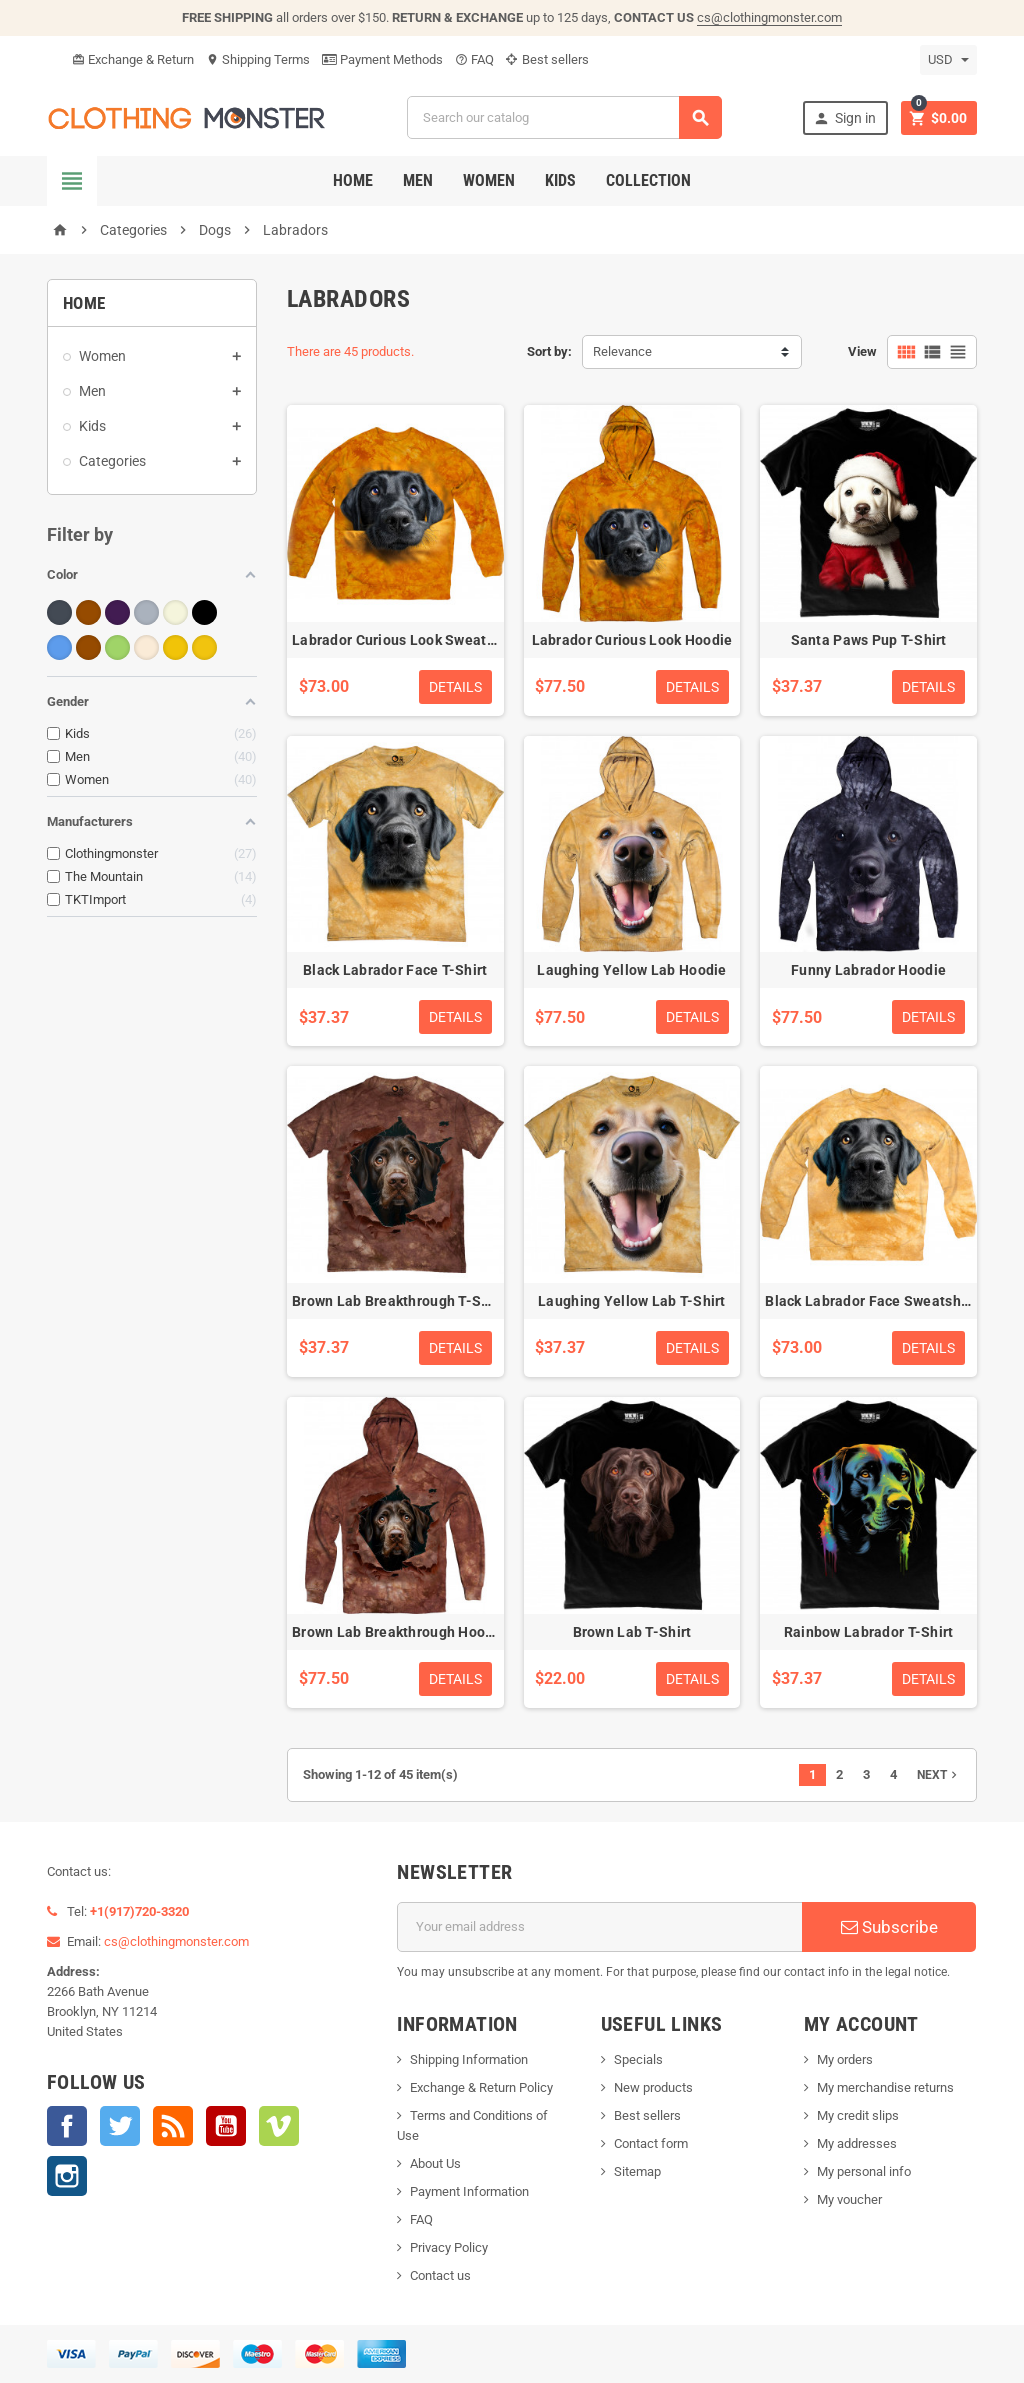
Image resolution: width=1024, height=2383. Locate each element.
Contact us (440, 2275)
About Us (435, 2163)
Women (489, 180)
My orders (845, 2059)
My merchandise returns (885, 2087)
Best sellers (547, 59)
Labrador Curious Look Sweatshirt (404, 640)
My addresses (857, 2143)
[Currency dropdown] (948, 60)
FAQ (474, 59)
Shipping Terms (258, 59)
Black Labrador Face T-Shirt (395, 970)
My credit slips (858, 2115)
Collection (648, 180)
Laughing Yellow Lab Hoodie (631, 970)
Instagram (67, 2176)
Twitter (120, 2126)
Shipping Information (469, 2059)
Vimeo (279, 2126)
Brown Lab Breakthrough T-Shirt (398, 1301)
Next (939, 1775)
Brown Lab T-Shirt (632, 1632)
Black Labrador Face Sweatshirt (870, 1301)
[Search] (565, 117)
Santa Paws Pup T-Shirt (869, 640)
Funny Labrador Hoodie (868, 970)
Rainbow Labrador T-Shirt (869, 1632)
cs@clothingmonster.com (769, 17)
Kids (560, 180)
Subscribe (889, 1927)
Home (353, 180)
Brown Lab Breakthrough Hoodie (399, 1632)
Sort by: (549, 351)
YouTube (226, 2126)
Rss (173, 2126)
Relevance (622, 351)
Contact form (651, 2143)
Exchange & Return (133, 59)
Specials (638, 2059)
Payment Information (469, 2191)
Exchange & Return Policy (481, 2087)
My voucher (849, 2199)
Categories (112, 461)
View (862, 351)
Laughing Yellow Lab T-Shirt (632, 1301)
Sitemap (637, 2171)
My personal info (864, 2171)
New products (653, 2087)
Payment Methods (382, 59)
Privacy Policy (449, 2247)
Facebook (67, 2126)
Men (418, 180)
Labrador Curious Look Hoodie (632, 640)
